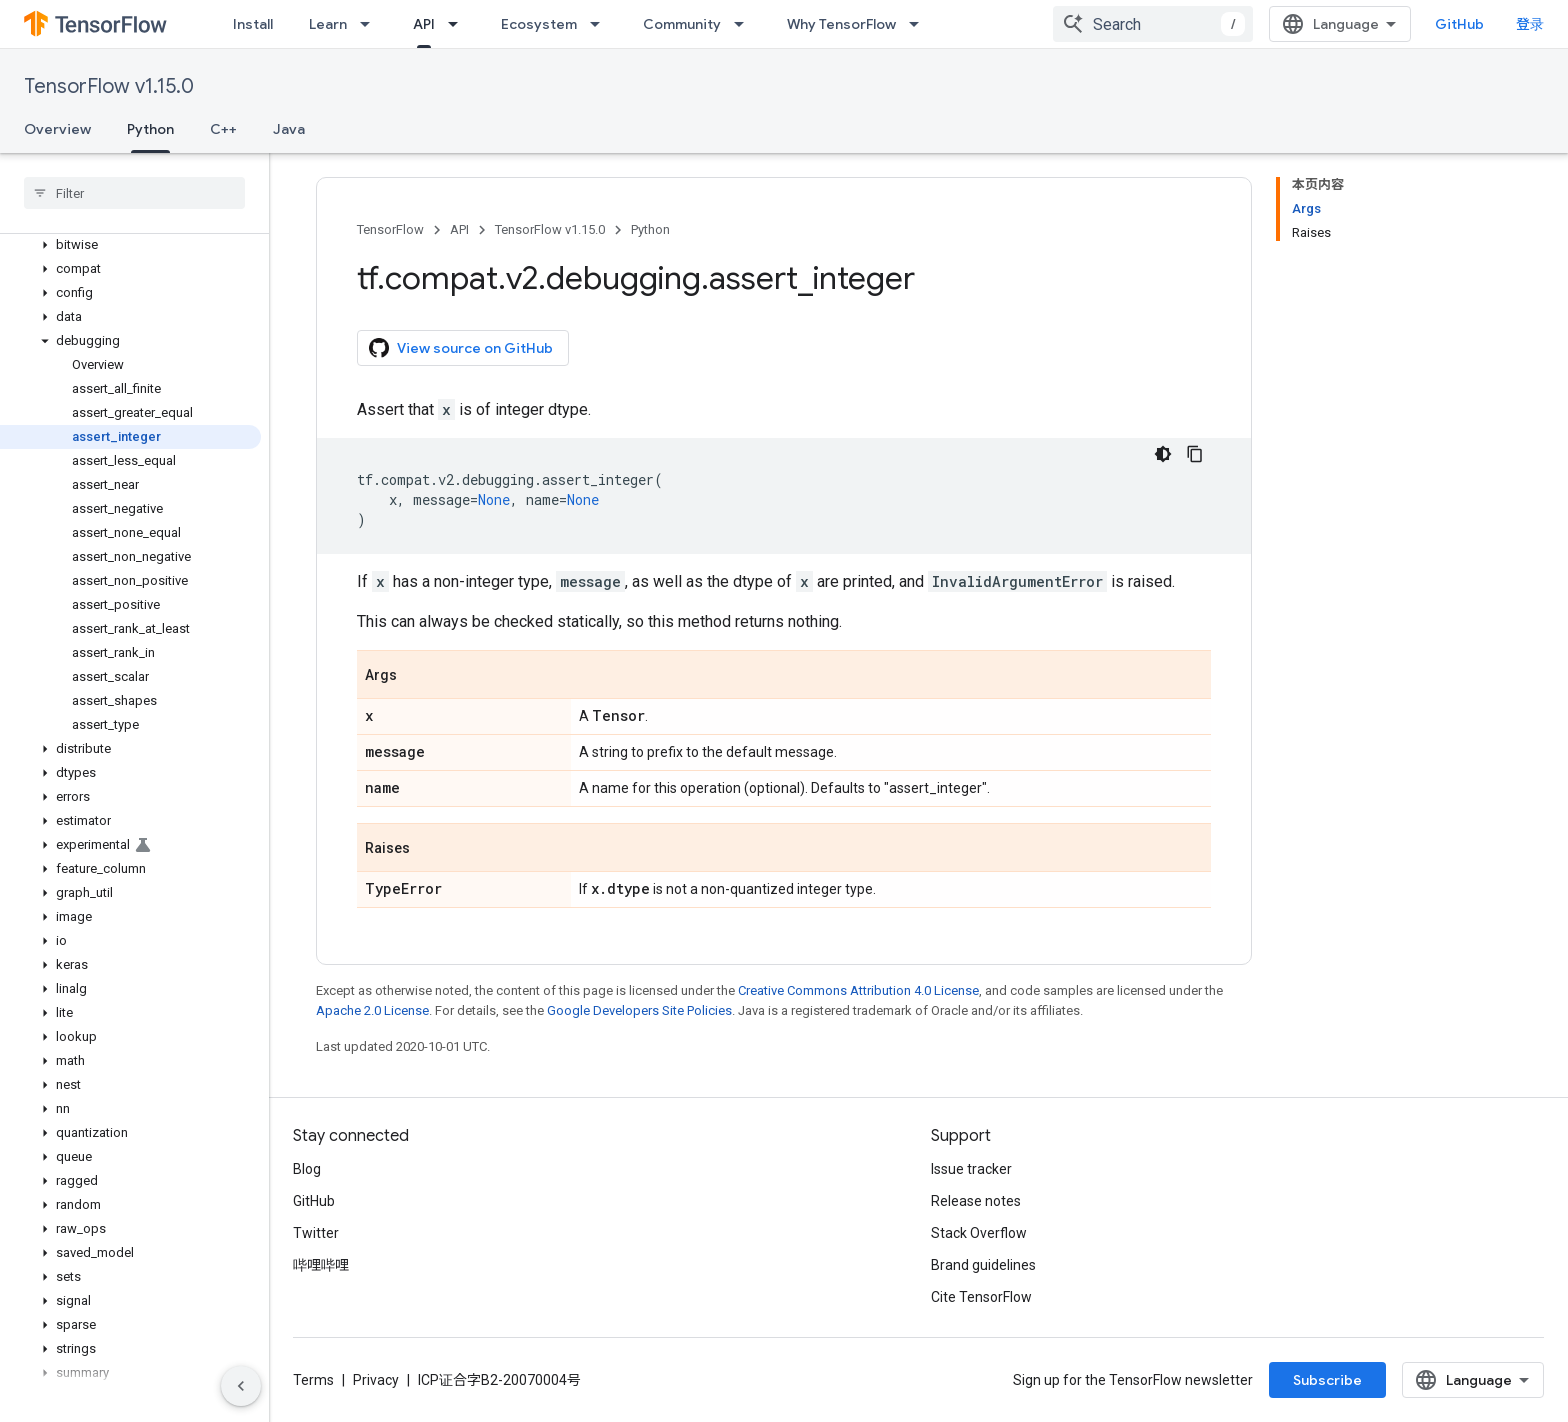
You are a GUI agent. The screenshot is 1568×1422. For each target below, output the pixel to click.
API (459, 229)
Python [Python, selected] (150, 129)
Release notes (976, 1201)
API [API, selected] (424, 24)
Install (253, 24)
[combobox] (1153, 24)
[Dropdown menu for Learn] (371, 24)
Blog (307, 1169)
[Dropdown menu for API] (459, 24)
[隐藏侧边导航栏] (241, 1386)
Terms (313, 1380)
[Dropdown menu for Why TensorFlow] (920, 24)
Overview (57, 129)
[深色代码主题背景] (1163, 454)
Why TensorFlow (841, 24)
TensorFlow (390, 229)
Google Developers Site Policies (639, 1010)
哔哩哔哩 (321, 1265)
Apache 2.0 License (372, 1010)
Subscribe (1327, 1380)
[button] (130, 245)
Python (650, 229)
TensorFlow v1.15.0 (109, 86)
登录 (1530, 24)
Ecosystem (539, 24)
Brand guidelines (983, 1265)
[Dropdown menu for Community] (745, 24)
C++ (223, 129)
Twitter (316, 1233)
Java (289, 129)
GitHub (1459, 24)
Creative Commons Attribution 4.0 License (858, 990)
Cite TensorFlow (981, 1297)
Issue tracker (971, 1169)
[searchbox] (134, 193)
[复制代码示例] (1195, 454)
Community (682, 24)
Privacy (376, 1380)
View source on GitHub (461, 348)
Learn (328, 24)
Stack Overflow (979, 1233)
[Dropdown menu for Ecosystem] (601, 24)
